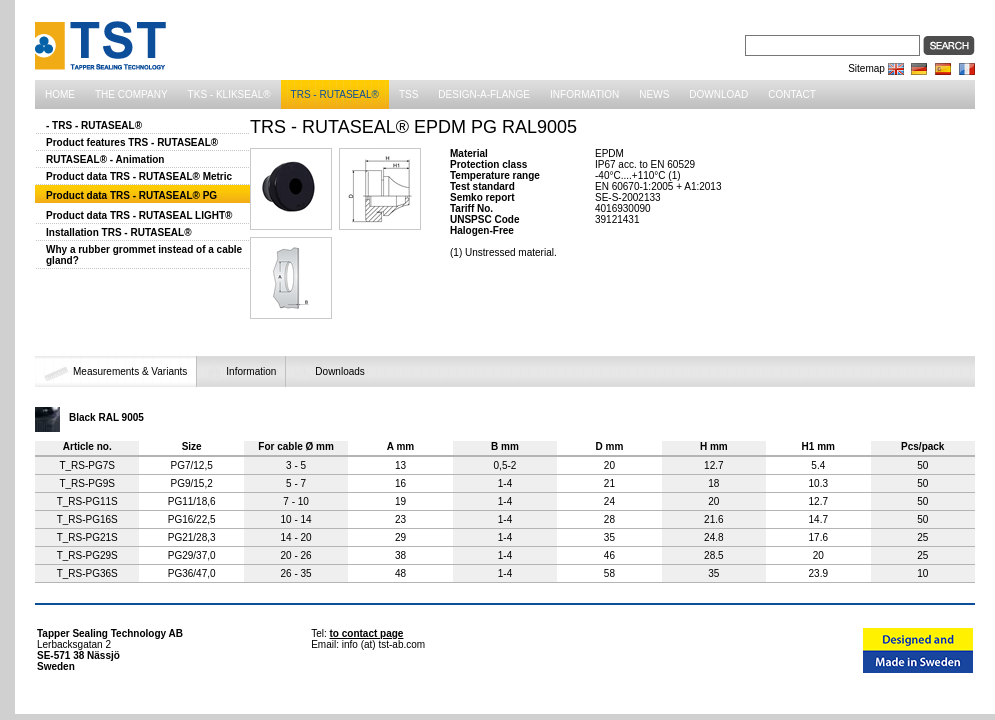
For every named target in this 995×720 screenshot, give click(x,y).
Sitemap (866, 68)
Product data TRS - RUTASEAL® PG (131, 195)
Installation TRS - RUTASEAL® (119, 232)
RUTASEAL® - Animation (105, 159)
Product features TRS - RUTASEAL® (132, 142)
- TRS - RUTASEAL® (94, 125)
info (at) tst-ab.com (383, 644)
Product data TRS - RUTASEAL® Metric (139, 176)
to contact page (367, 633)
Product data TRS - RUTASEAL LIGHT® (139, 215)
